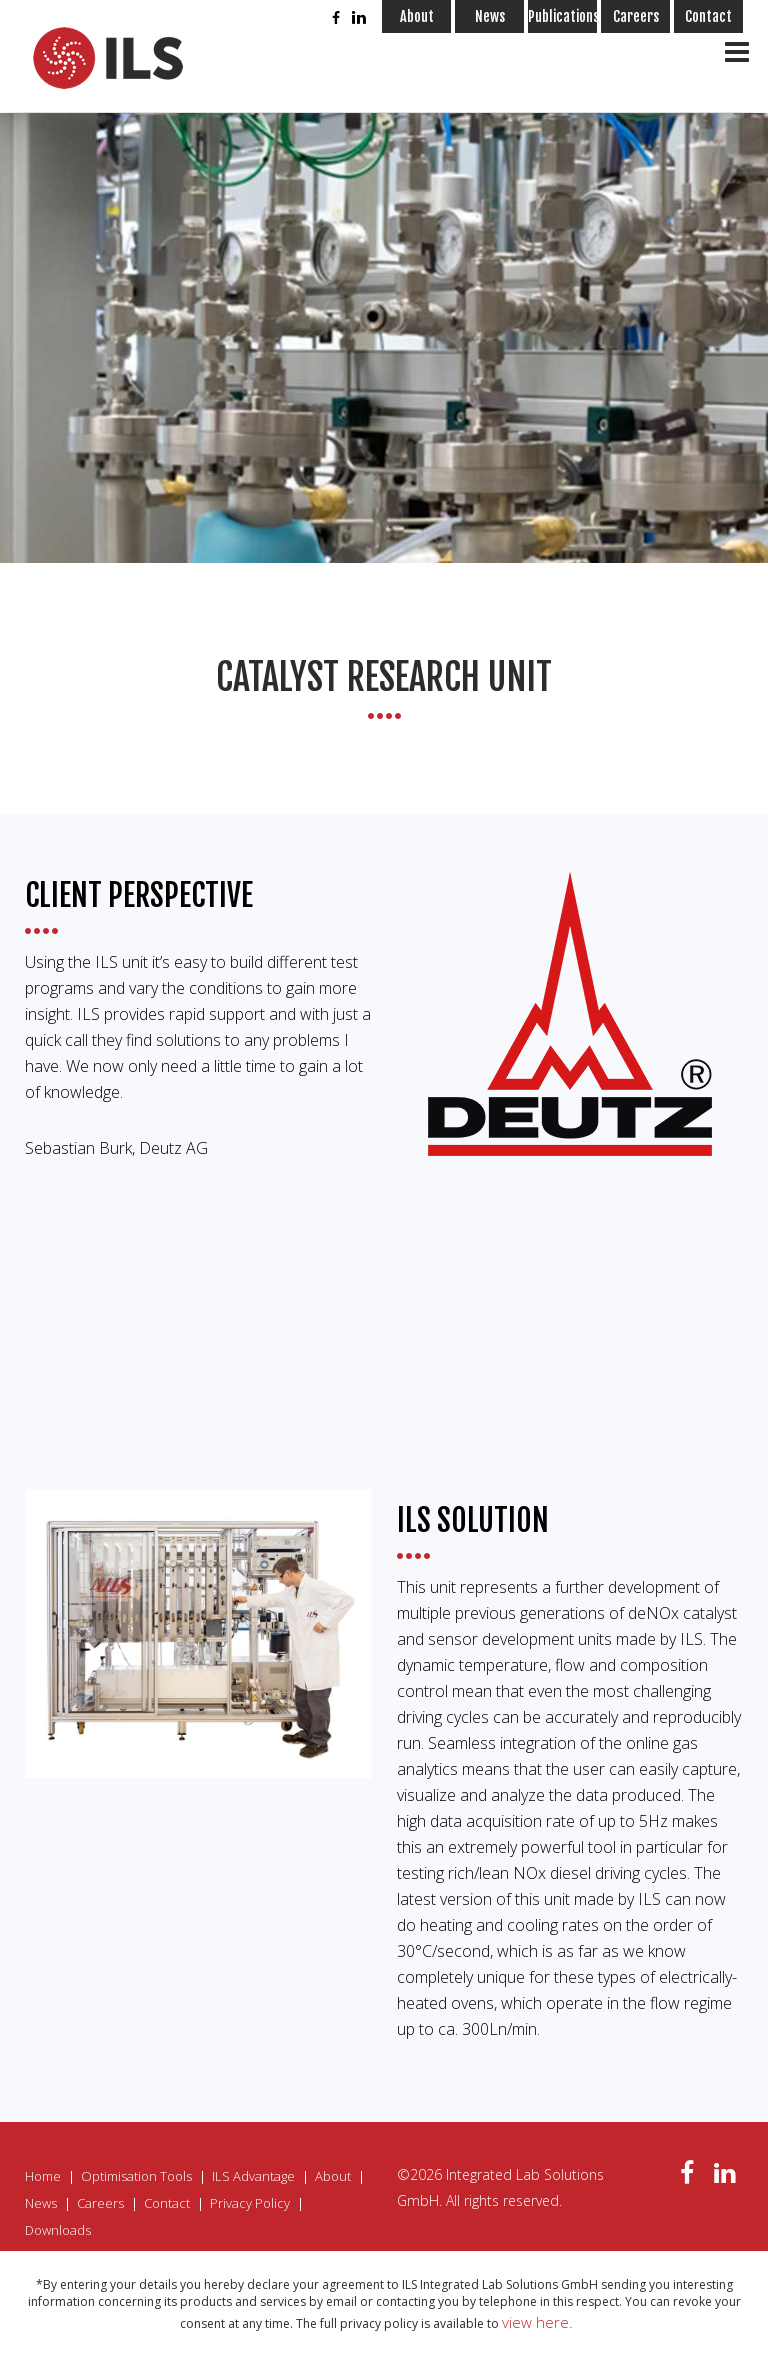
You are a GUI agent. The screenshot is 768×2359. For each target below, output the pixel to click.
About (417, 16)
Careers (636, 16)
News (490, 16)
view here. (537, 2322)
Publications (562, 16)
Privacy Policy (250, 2203)
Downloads (58, 2230)
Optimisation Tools (136, 2176)
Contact (708, 16)
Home (43, 2176)
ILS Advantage (253, 2176)
